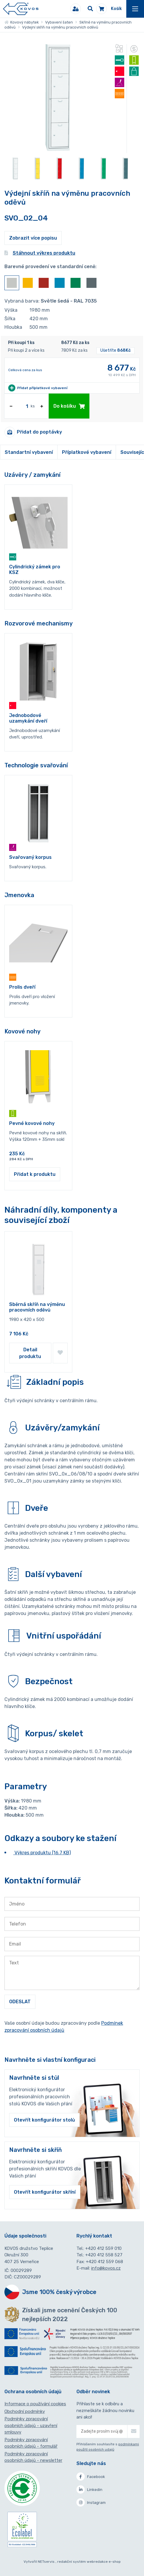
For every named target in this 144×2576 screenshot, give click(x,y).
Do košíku (69, 406)
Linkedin (89, 2489)
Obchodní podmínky (24, 2411)
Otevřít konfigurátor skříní (45, 2192)
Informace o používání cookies (35, 2403)
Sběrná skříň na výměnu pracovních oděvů (37, 1307)
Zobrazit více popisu (33, 238)
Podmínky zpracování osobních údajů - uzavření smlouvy (30, 2425)
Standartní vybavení (29, 452)
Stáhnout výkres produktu (39, 253)
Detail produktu (30, 1353)
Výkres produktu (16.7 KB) (42, 1852)
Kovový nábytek (21, 22)
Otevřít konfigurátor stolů (44, 2120)
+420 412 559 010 (103, 2248)
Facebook (90, 2476)
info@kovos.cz (106, 2268)
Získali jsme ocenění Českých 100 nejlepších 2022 (69, 2315)
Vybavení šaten (59, 22)
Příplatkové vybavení (86, 452)
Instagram (91, 2502)
